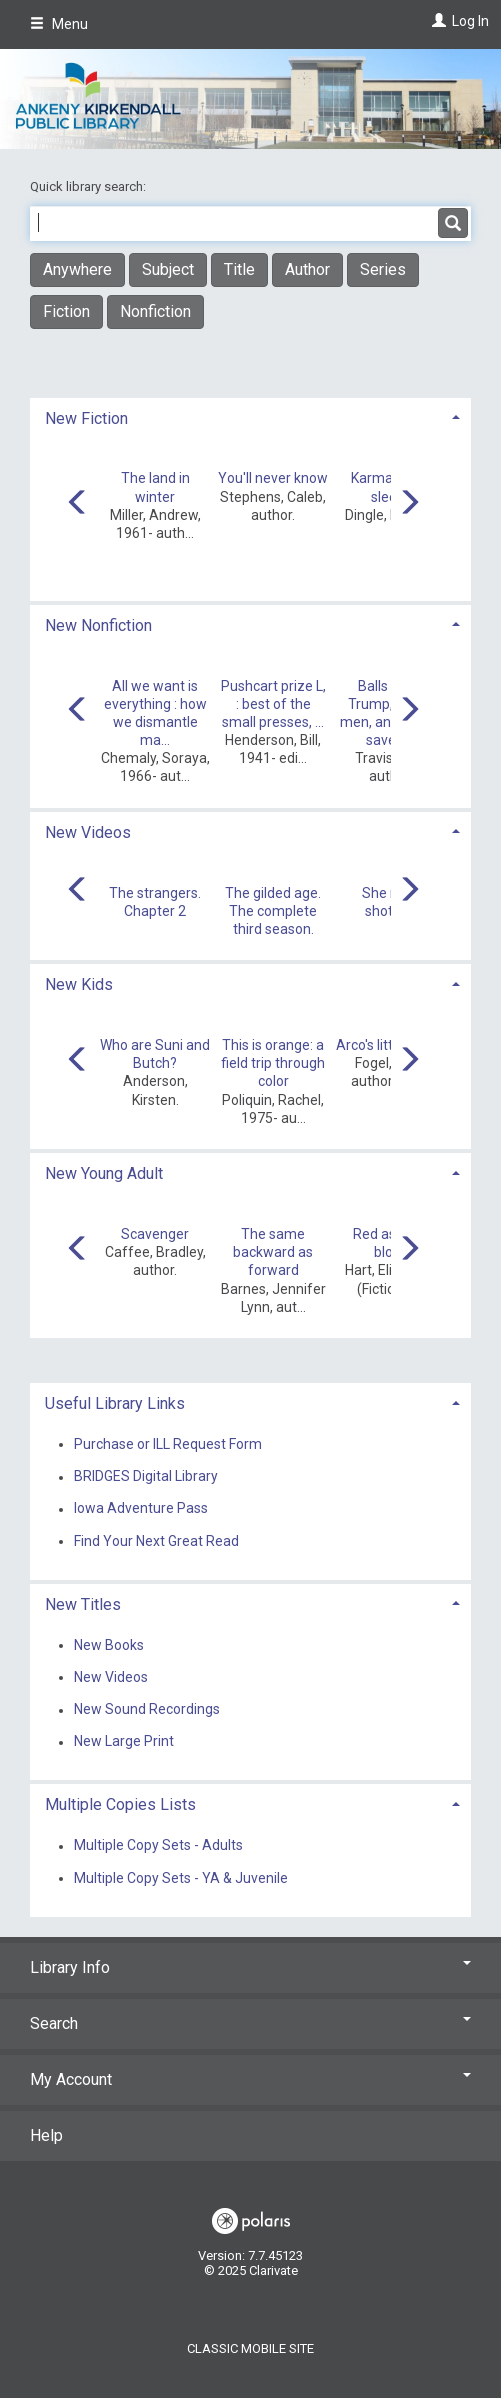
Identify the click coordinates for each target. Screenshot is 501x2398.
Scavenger (155, 1234)
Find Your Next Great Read (156, 1541)
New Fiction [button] (86, 418)
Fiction (66, 311)
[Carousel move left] (78, 504)
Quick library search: (89, 186)
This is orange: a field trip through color (273, 1063)
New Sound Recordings (147, 1710)
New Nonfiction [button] (98, 625)
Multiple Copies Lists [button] (120, 1804)
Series (383, 269)
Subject (168, 269)
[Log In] (436, 21)
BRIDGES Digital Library (146, 1477)
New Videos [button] (88, 832)
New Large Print (124, 1742)
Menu (59, 24)
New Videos (111, 1677)
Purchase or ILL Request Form (168, 1444)
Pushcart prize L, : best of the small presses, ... (273, 704)
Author (307, 269)
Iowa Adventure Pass (141, 1509)
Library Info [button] (250, 1967)
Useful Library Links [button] (115, 1403)
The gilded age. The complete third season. (273, 911)
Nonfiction (155, 311)
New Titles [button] (83, 1604)
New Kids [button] (79, 984)
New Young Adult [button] (104, 1173)
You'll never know (273, 478)
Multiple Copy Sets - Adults (158, 1846)
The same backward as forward (273, 1252)
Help (46, 2135)
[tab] (250, 416)
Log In (470, 21)
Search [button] (250, 2023)
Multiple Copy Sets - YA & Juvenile (181, 1878)
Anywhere (77, 269)
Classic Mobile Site (250, 2348)
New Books (109, 1645)
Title (239, 269)
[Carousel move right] (409, 504)
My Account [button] (250, 2079)
